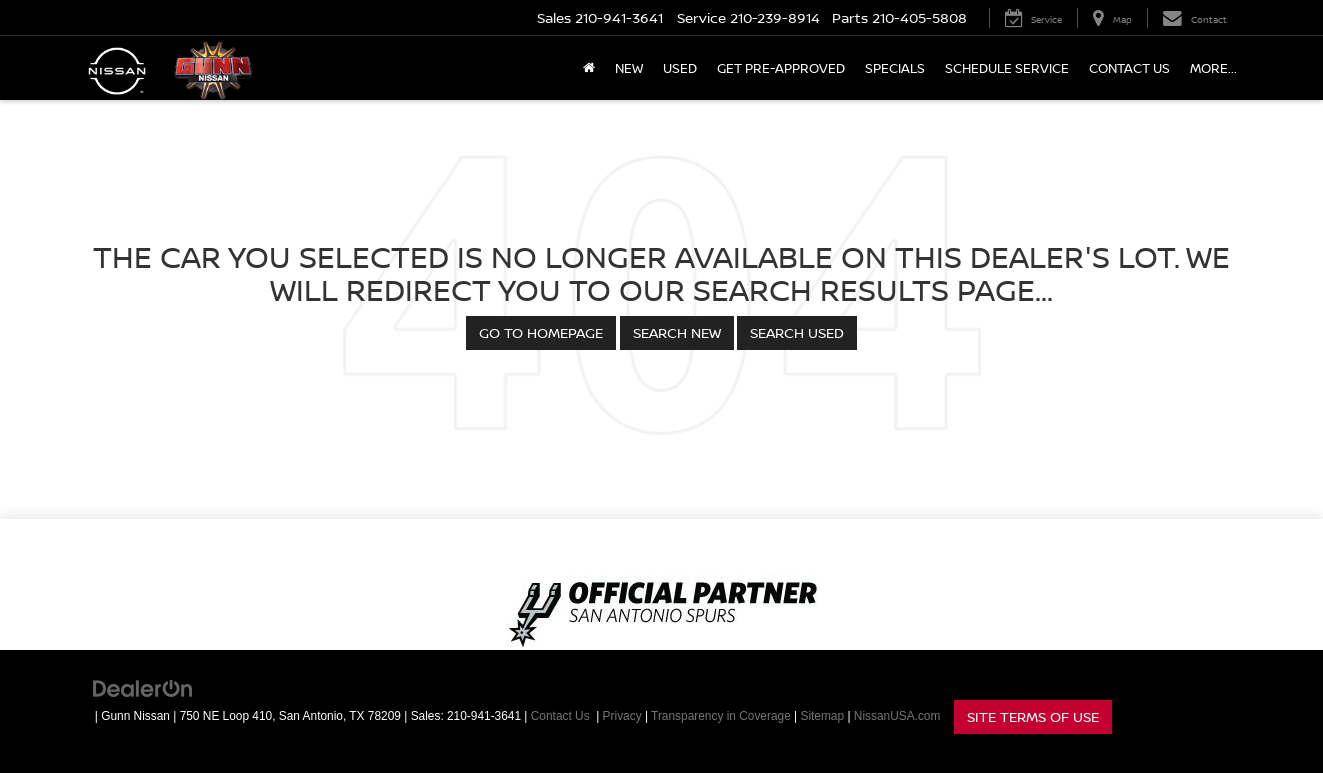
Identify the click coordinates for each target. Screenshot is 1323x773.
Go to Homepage (541, 332)
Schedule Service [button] (1007, 68)
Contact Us (1129, 68)
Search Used (797, 332)
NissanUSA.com (897, 716)
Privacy (622, 716)
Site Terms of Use (1033, 716)
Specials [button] (895, 68)
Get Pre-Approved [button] (781, 68)
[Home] (589, 68)
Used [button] (680, 68)
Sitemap (822, 716)
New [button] (629, 68)
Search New (677, 332)
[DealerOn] (143, 688)
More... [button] (1213, 68)
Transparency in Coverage (721, 716)
